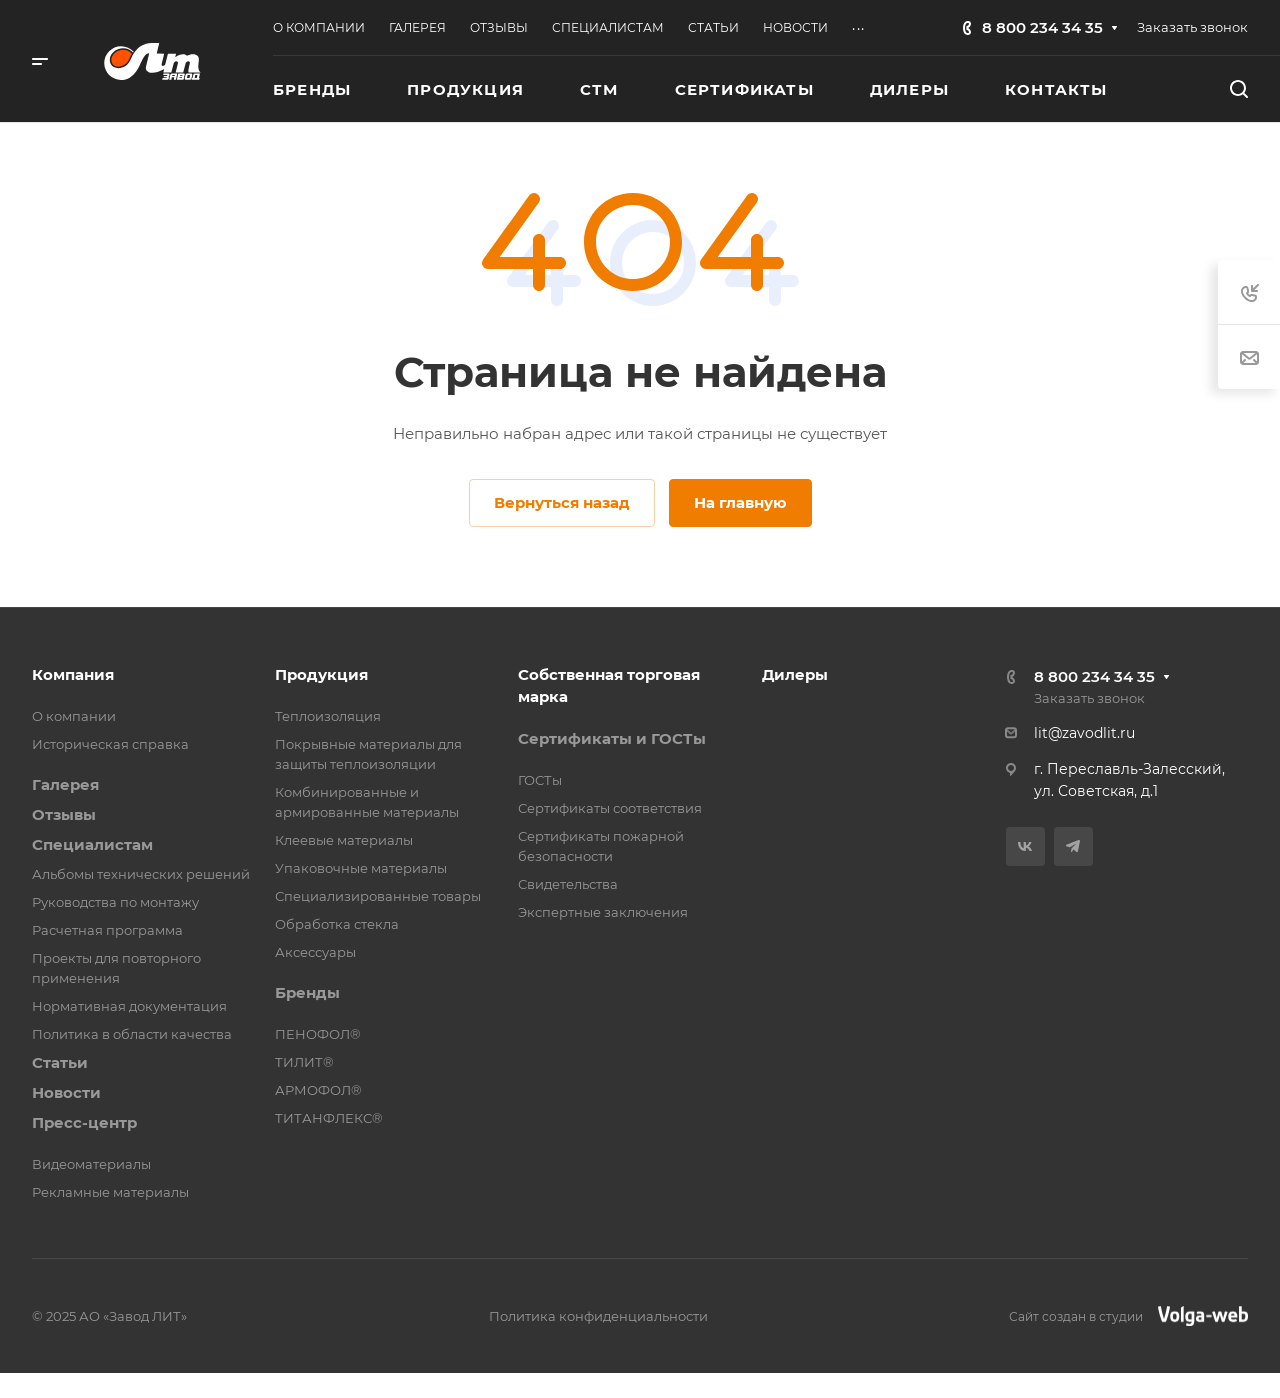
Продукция (321, 674)
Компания (73, 674)
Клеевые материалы (344, 840)
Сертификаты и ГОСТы (612, 738)
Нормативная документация (129, 1006)
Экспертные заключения (603, 912)
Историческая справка (110, 744)
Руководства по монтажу (115, 902)
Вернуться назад (562, 502)
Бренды (307, 992)
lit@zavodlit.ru (1084, 733)
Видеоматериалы (91, 1164)
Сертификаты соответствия (610, 808)
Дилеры (795, 674)
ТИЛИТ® (304, 1062)
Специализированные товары (378, 896)
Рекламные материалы (110, 1192)
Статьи (60, 1062)
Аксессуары (315, 952)
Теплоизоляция (328, 716)
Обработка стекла (337, 924)
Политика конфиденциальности (598, 1316)
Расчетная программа (107, 930)
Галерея (65, 784)
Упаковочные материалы (361, 868)
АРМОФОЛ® (318, 1090)
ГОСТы (540, 780)
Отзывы (64, 814)
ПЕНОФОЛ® (318, 1034)
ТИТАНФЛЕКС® (329, 1118)
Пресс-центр (84, 1122)
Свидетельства (568, 884)
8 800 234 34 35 (1042, 27)
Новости (66, 1092)
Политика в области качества (132, 1034)
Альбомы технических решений (141, 874)
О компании (74, 716)
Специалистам (92, 844)
